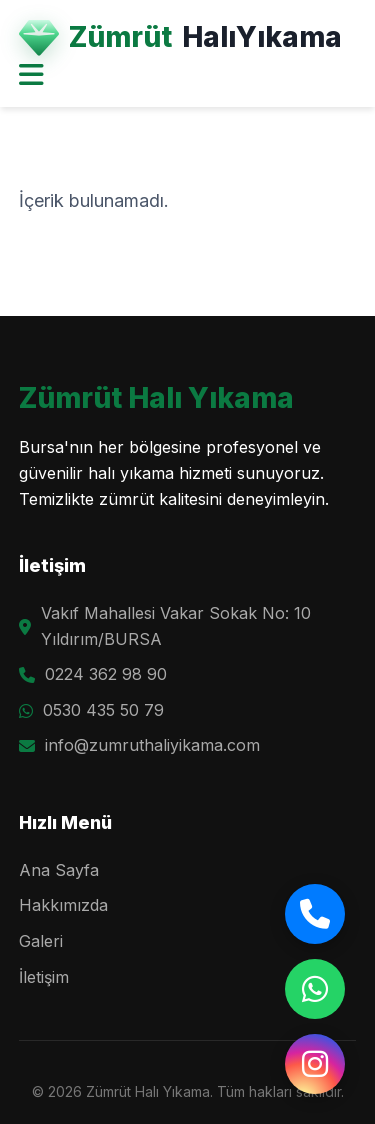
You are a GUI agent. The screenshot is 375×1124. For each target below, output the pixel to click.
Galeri (41, 941)
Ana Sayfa (59, 870)
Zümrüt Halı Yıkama (156, 398)
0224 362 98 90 (106, 674)
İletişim (44, 977)
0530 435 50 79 (103, 710)
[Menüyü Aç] (31, 76)
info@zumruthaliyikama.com (152, 745)
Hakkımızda (63, 905)
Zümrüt (180, 37)
